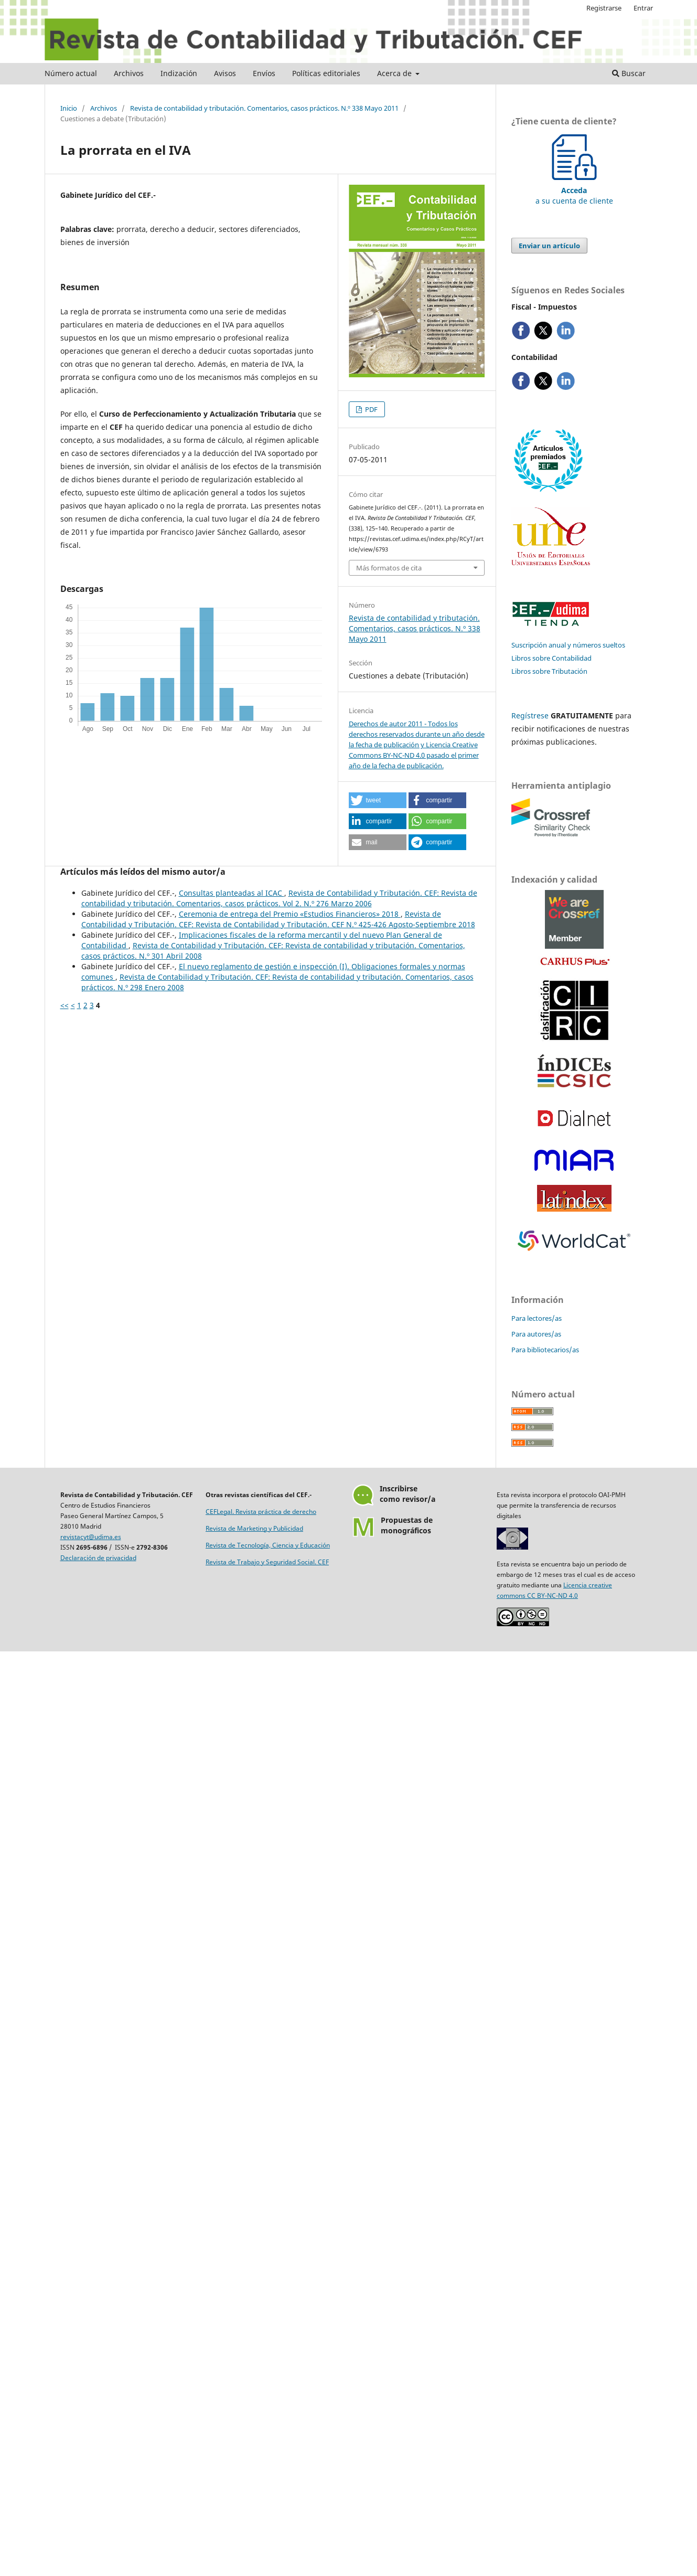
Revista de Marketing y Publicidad (254, 1528)
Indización (178, 73)
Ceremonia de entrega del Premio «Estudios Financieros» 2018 (290, 914)
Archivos (129, 73)
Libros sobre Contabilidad (551, 658)
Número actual (71, 73)
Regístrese (530, 715)
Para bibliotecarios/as (545, 1349)
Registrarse (603, 8)
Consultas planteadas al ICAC (231, 893)
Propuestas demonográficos (407, 1525)
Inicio (68, 108)
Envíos (264, 73)
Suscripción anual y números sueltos (568, 645)
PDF (370, 409)
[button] (377, 800)
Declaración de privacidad (98, 1557)
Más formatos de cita (389, 568)
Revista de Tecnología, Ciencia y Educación (268, 1545)
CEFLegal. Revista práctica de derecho (261, 1511)
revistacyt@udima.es (90, 1536)
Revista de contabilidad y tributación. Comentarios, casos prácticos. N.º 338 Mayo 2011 (264, 108)
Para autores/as (536, 1334)
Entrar (643, 8)
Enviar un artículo (549, 245)
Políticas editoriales (326, 73)
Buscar (629, 73)
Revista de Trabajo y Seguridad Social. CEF (267, 1561)
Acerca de (395, 73)
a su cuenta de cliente (574, 190)
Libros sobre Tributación (549, 671)
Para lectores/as (536, 1318)
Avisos (225, 73)
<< (64, 1005)
